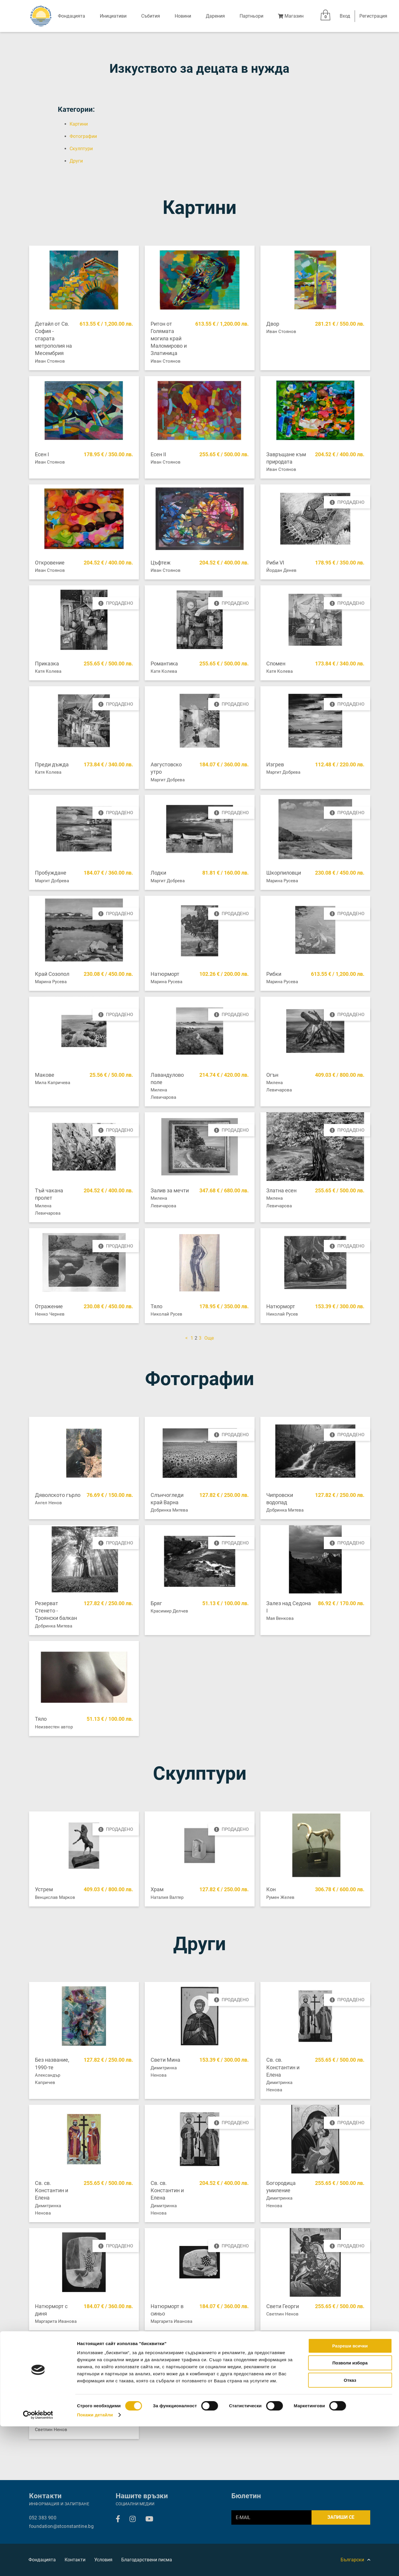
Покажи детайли (95, 2564)
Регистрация (373, 16)
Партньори (251, 16)
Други (76, 161)
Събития (150, 16)
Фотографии (83, 136)
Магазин (291, 16)
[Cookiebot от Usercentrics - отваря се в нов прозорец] (38, 2564)
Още (209, 1338)
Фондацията (71, 16)
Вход (345, 16)
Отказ (350, 2529)
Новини (183, 16)
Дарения (215, 16)
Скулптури (81, 148)
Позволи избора (350, 2512)
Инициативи (113, 16)
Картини (79, 124)
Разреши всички (350, 2495)
